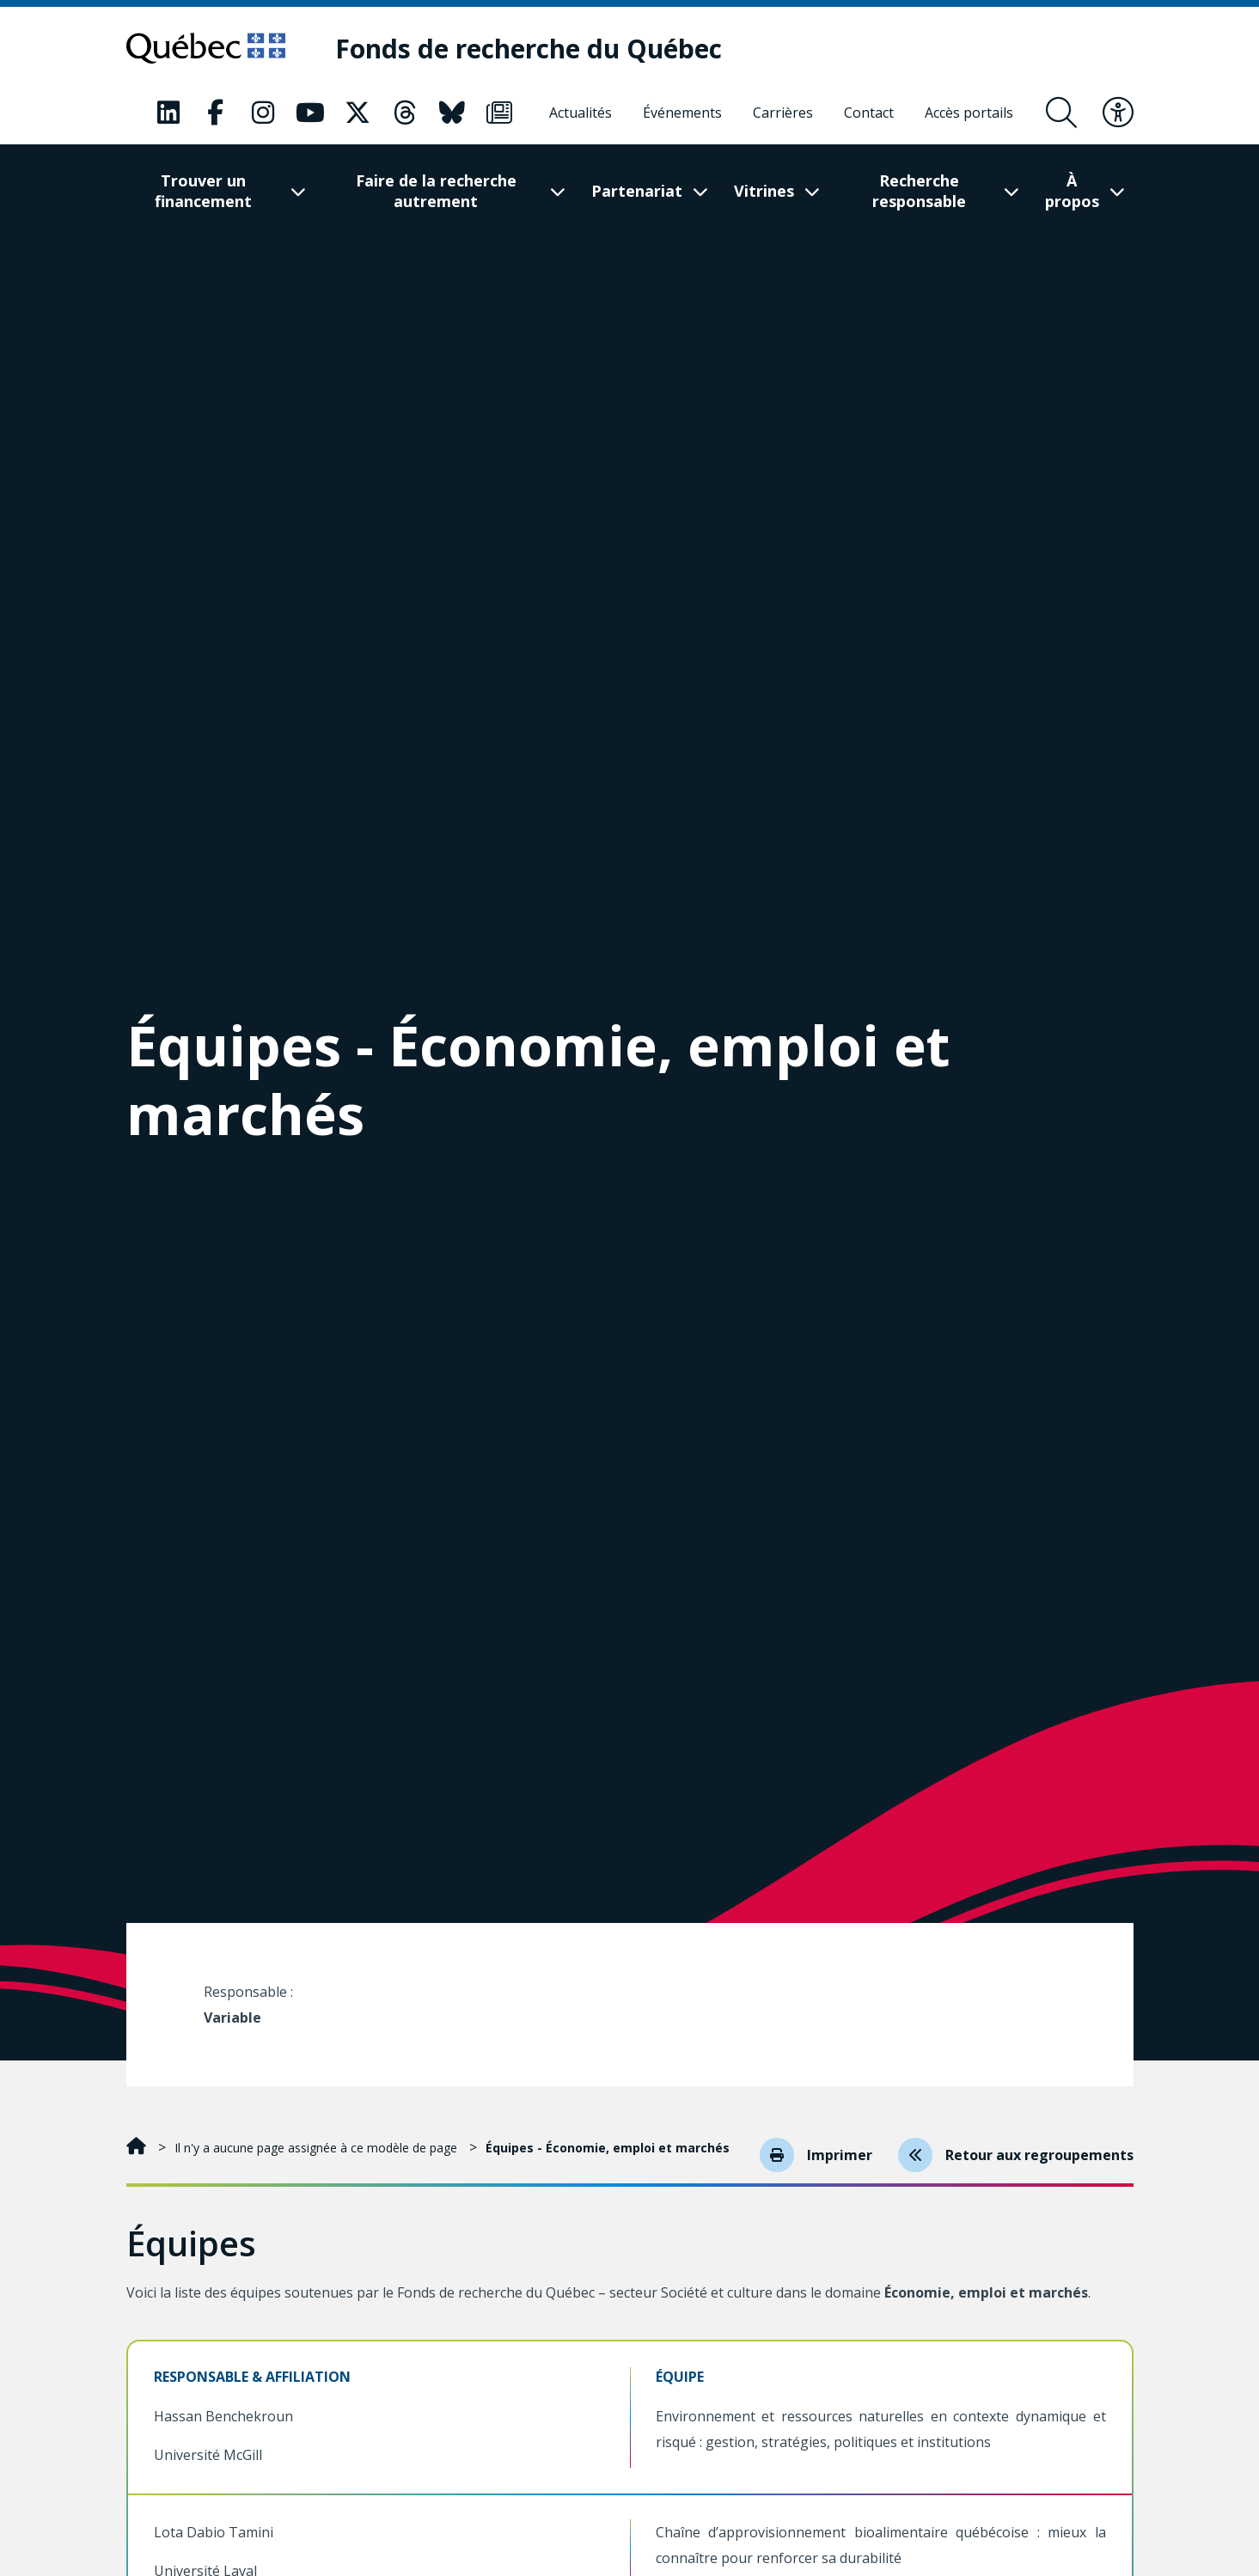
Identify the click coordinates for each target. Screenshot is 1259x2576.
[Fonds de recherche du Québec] (528, 49)
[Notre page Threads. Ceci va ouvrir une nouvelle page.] (405, 112)
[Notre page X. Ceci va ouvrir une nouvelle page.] (357, 112)
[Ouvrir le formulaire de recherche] (1061, 112)
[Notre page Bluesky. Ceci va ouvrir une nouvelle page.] (452, 112)
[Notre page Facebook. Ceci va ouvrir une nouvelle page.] (216, 112)
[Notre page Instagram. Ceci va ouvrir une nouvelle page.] (263, 112)
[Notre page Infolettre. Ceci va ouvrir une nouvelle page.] (499, 112)
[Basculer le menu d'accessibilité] (1118, 112)
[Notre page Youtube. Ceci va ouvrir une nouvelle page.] (310, 112)
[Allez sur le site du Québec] (205, 48)
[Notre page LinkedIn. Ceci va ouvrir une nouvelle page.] (168, 112)
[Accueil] (138, 2148)
